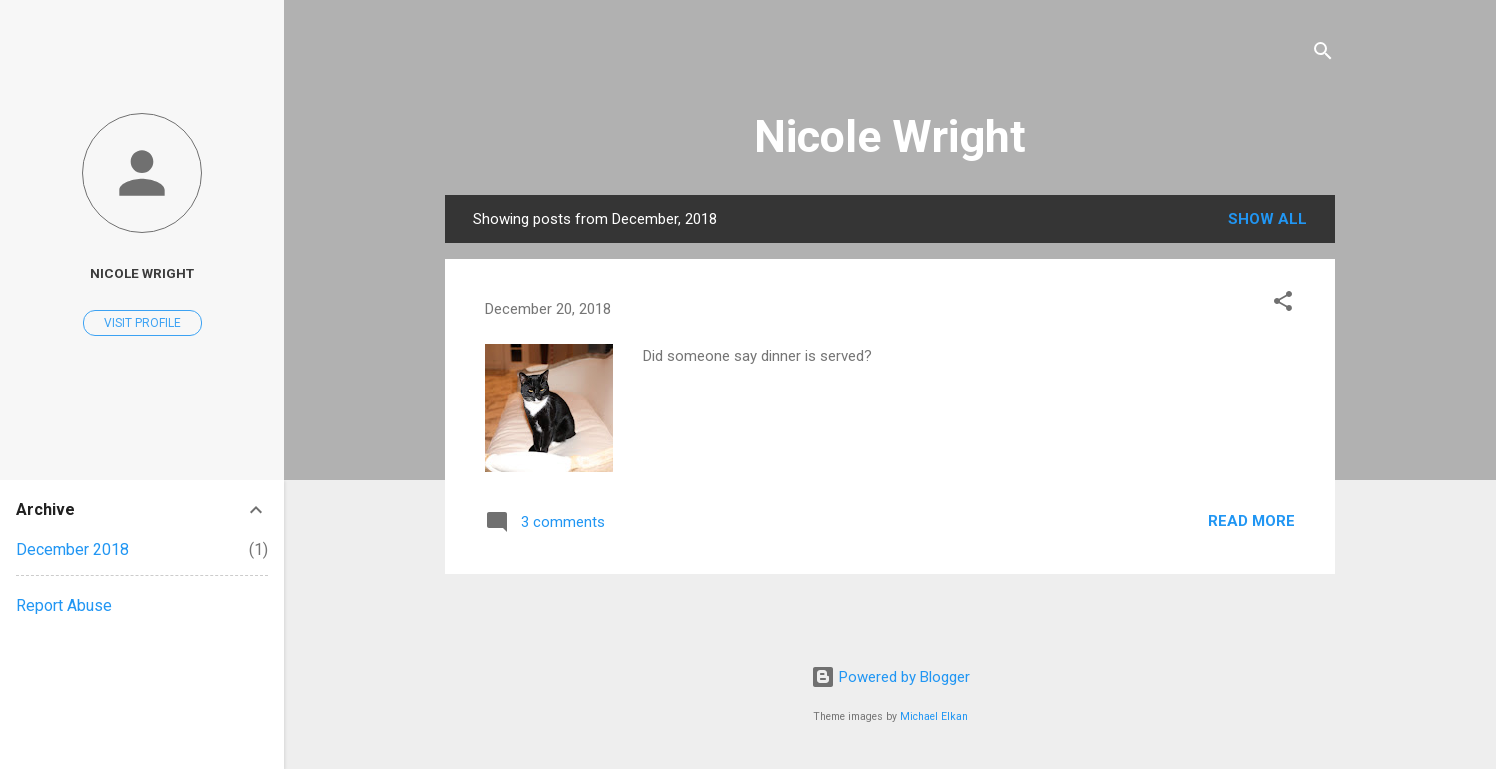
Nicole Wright (890, 136)
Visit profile (142, 323)
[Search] (1323, 54)
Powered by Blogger (890, 677)
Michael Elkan (934, 716)
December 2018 (72, 549)
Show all (1267, 219)
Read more (1251, 521)
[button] (1283, 304)
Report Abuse (64, 605)
